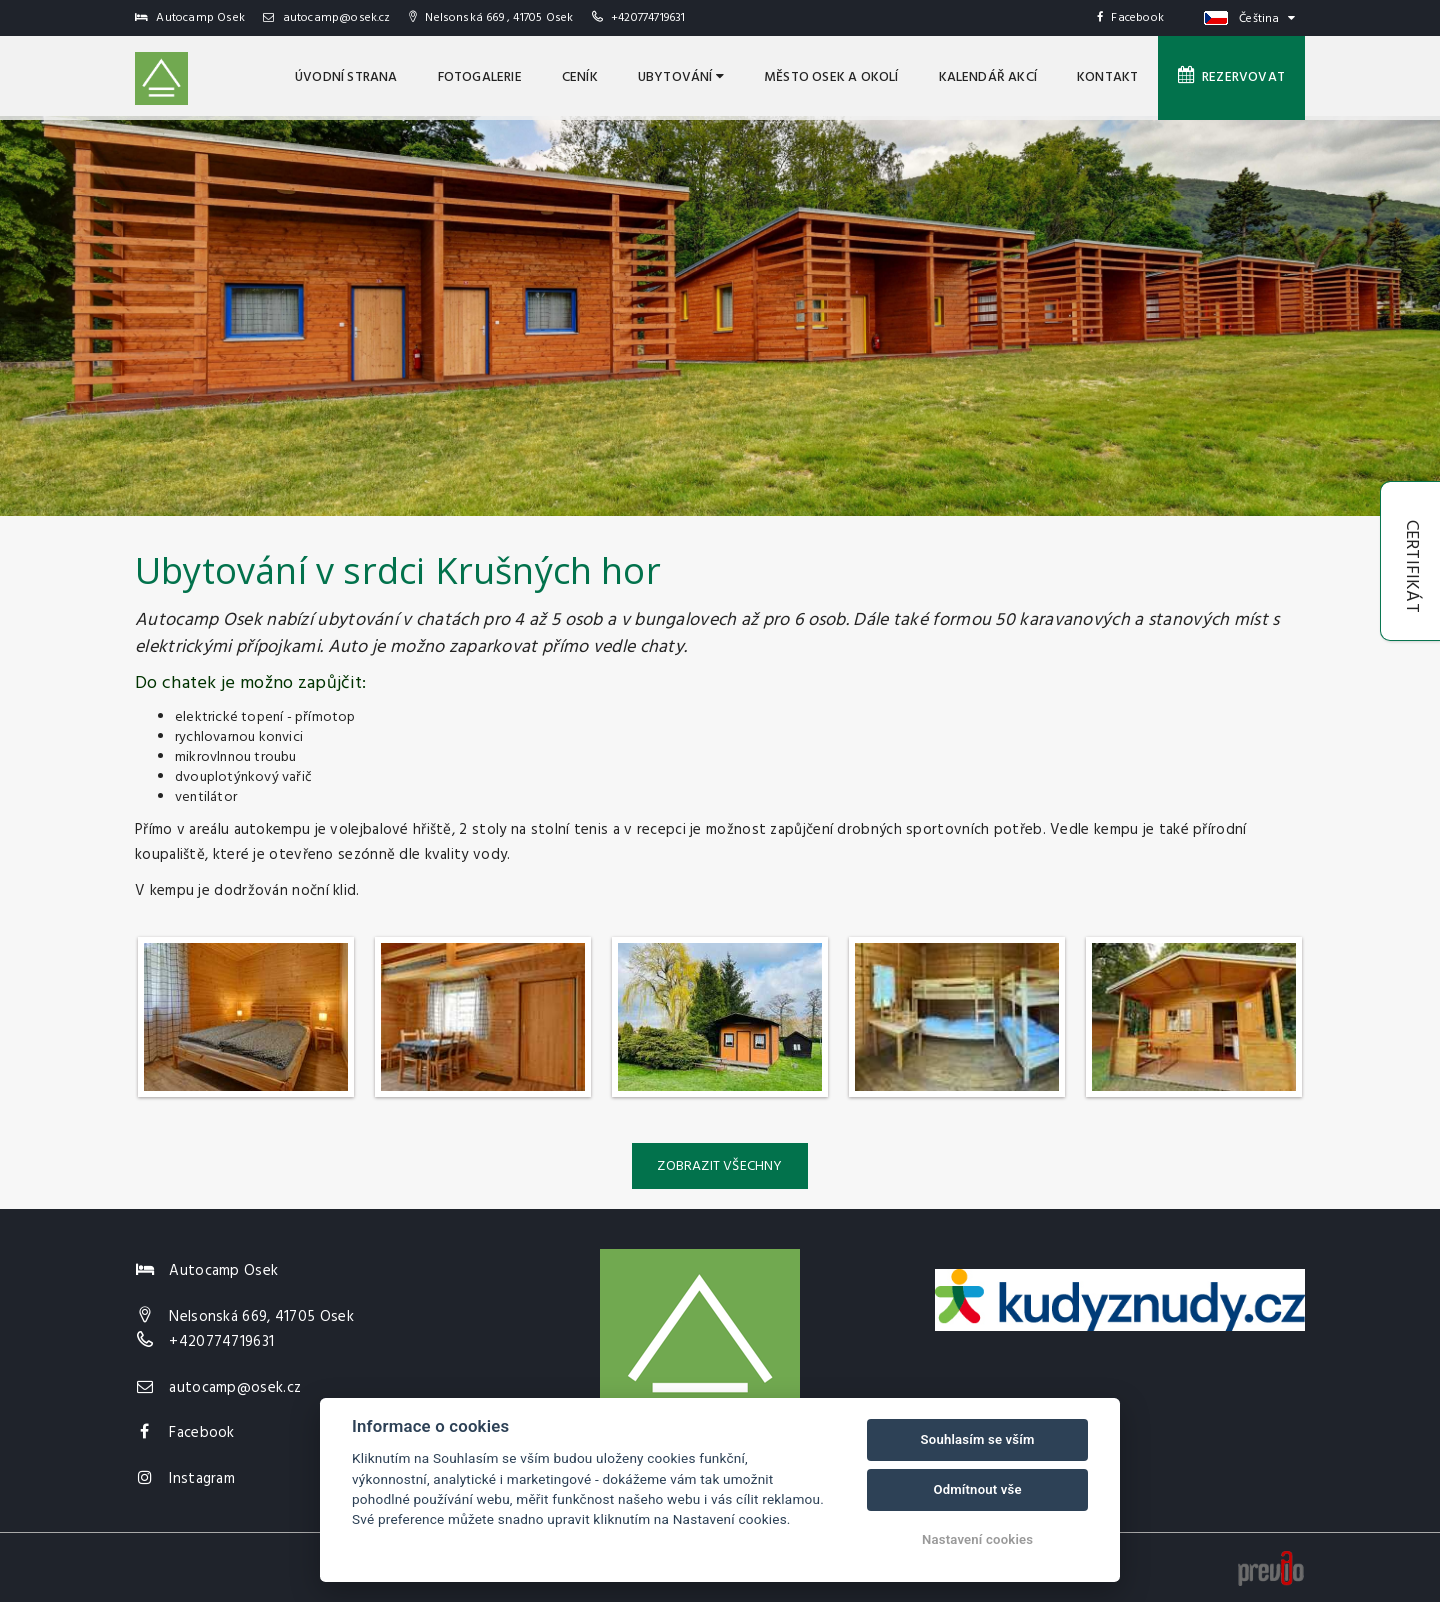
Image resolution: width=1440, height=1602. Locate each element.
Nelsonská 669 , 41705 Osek (491, 18)
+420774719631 (648, 18)
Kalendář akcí (988, 77)
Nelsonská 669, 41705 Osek (261, 1317)
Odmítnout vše (977, 1489)
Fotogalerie (480, 77)
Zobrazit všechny (719, 1166)
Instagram (202, 1479)
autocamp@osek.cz (327, 18)
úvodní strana (346, 77)
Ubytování (681, 77)
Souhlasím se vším (978, 1439)
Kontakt (1107, 77)
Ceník (580, 77)
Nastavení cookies (977, 1539)
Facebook (1130, 18)
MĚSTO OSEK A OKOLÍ (831, 77)
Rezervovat (1231, 77)
